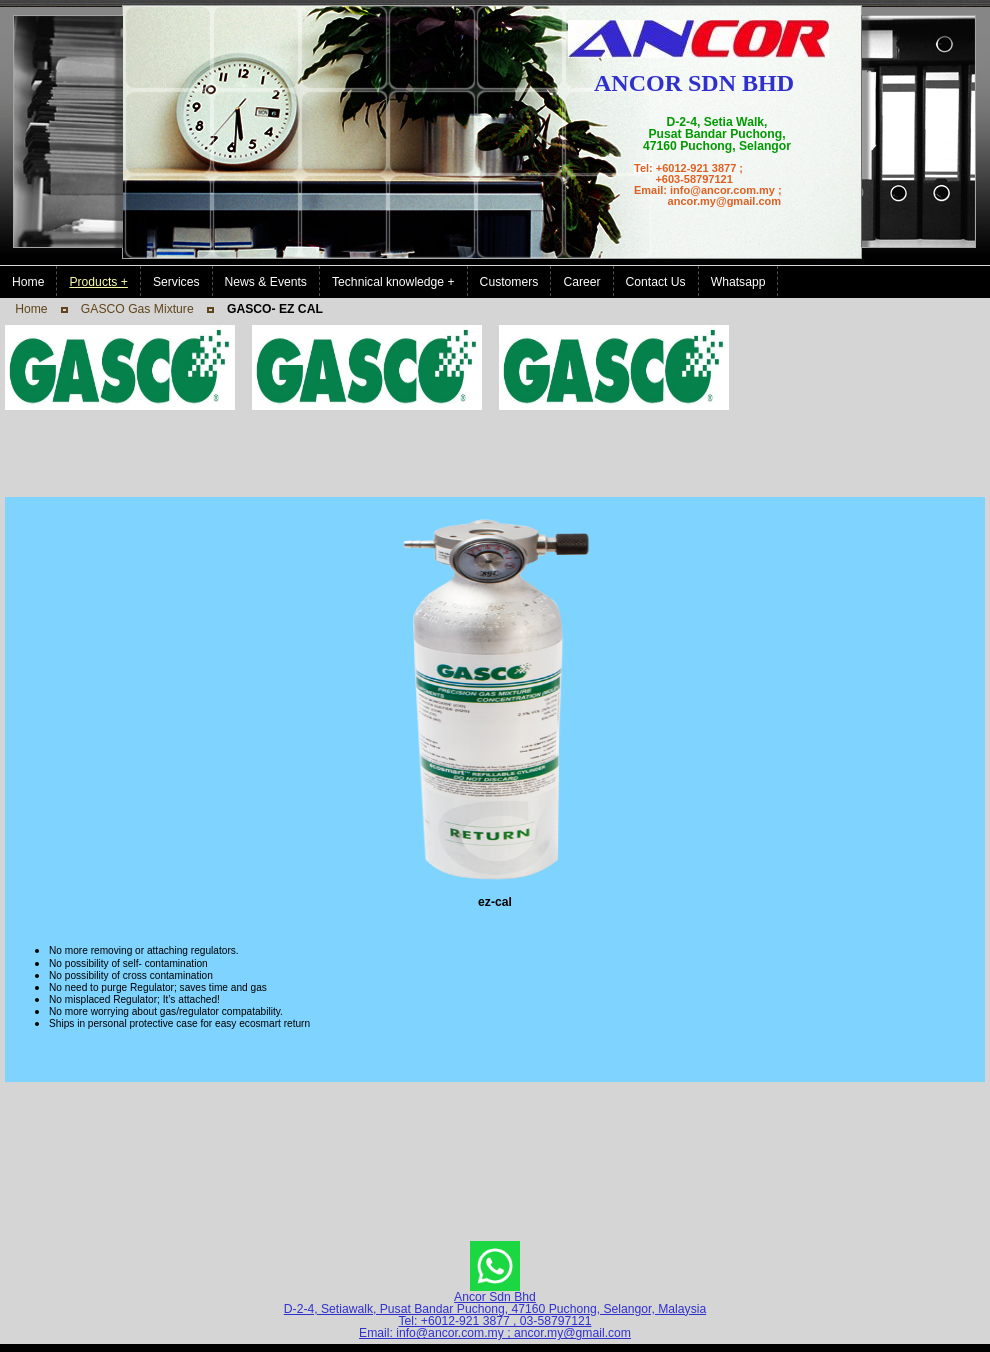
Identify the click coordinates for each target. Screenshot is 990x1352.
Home (31, 309)
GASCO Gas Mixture (137, 309)
